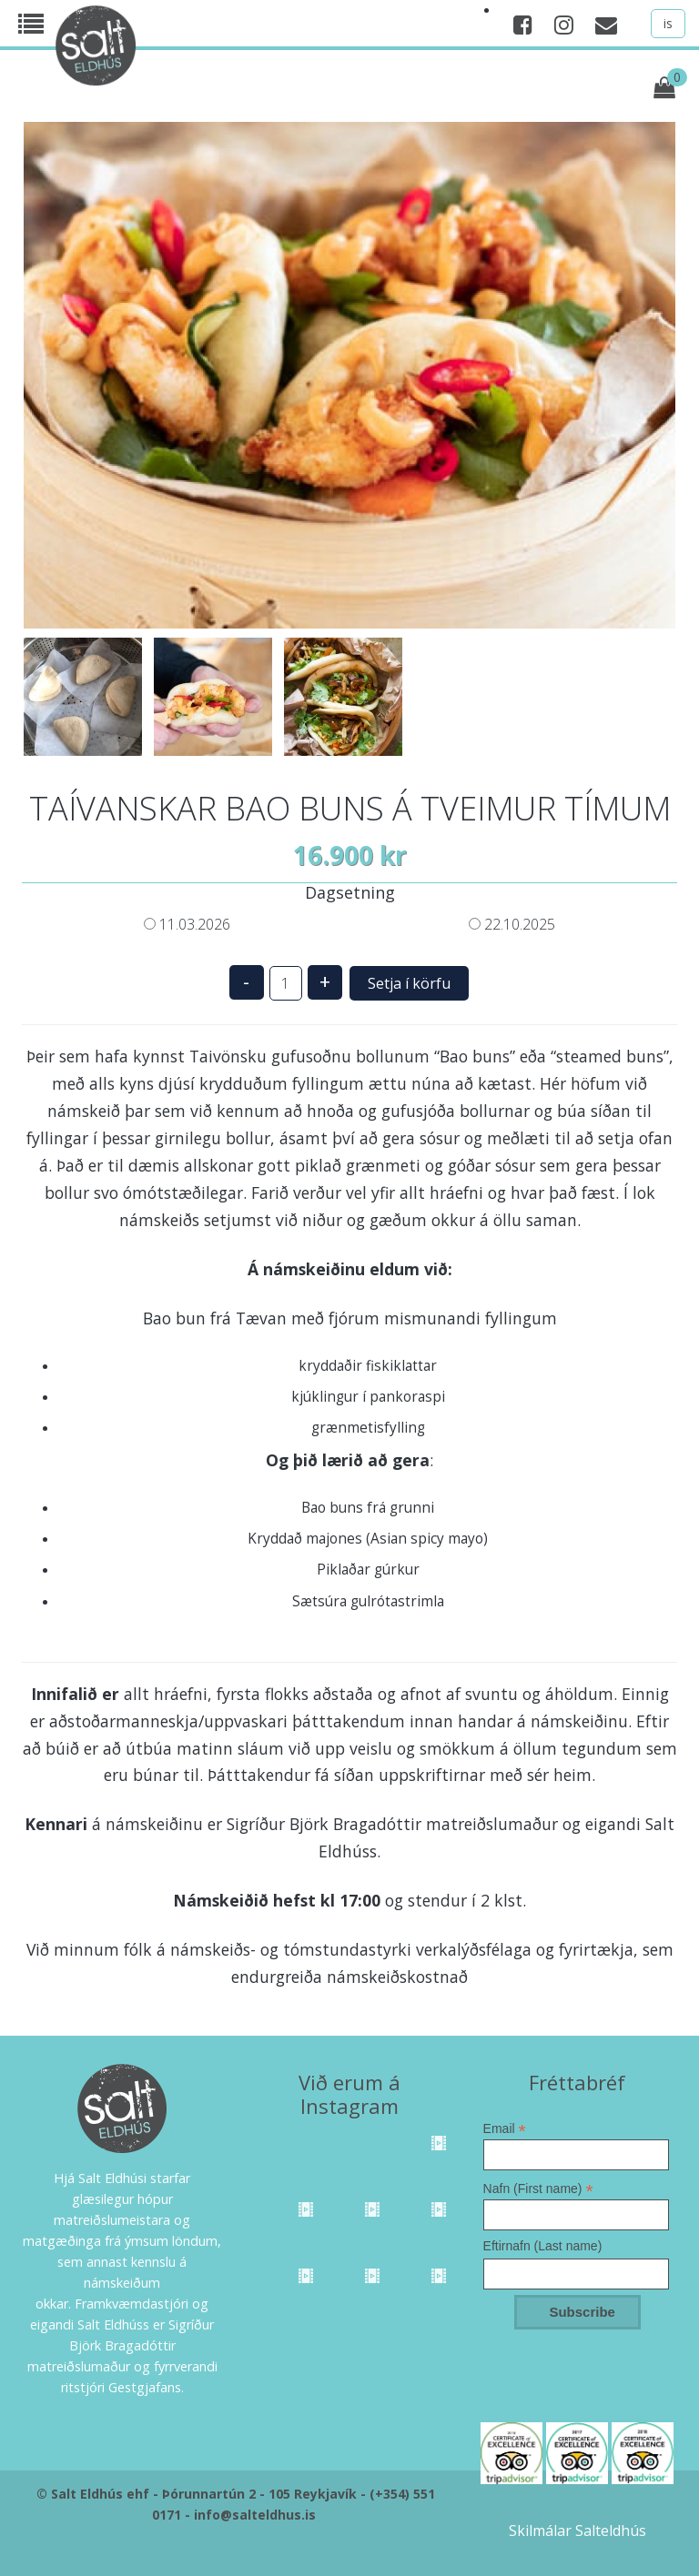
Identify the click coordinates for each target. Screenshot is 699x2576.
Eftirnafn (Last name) (543, 2246)
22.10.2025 (512, 924)
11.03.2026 (187, 924)
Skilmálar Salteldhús (577, 2531)
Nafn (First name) (538, 2188)
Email (504, 2128)
